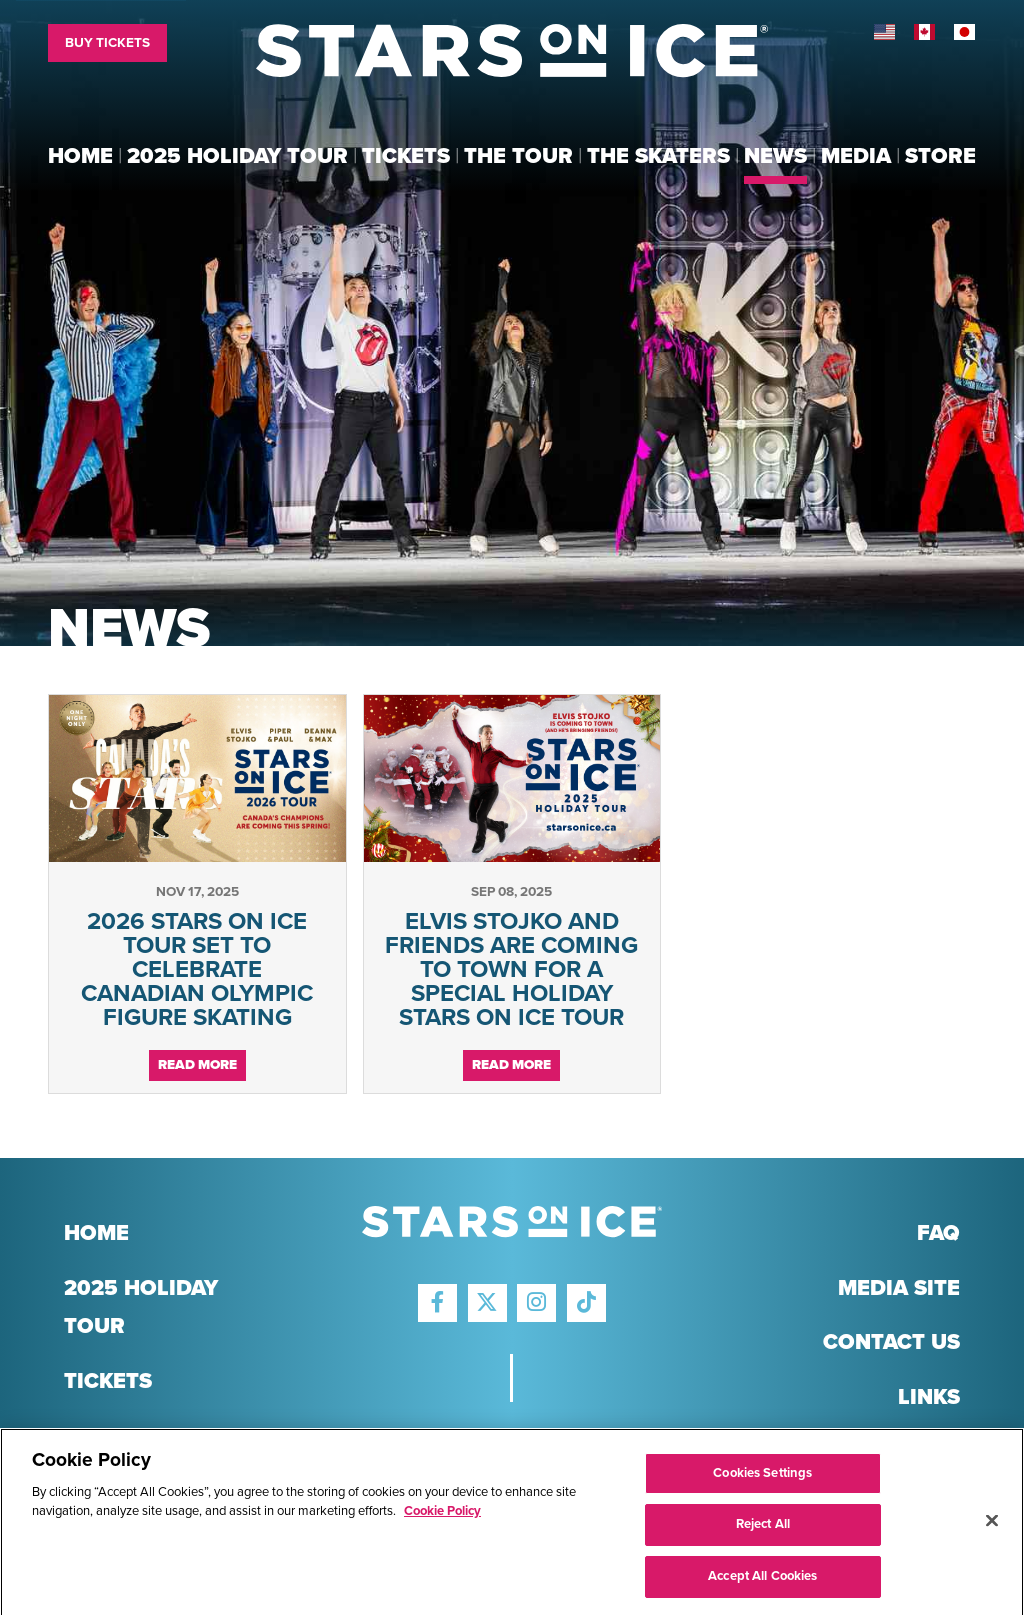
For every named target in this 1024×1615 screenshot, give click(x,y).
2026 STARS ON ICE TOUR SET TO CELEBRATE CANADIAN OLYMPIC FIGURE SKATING (197, 969)
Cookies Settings (762, 1479)
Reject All (763, 1531)
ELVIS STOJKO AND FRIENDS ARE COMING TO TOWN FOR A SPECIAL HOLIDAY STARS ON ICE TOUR (511, 969)
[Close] (992, 1527)
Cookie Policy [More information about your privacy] (442, 1518)
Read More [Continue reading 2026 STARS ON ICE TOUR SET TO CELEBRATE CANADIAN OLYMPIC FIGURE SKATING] (197, 1065)
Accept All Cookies (762, 1583)
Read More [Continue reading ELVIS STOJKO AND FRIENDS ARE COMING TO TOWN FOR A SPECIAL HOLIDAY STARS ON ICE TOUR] (511, 1065)
